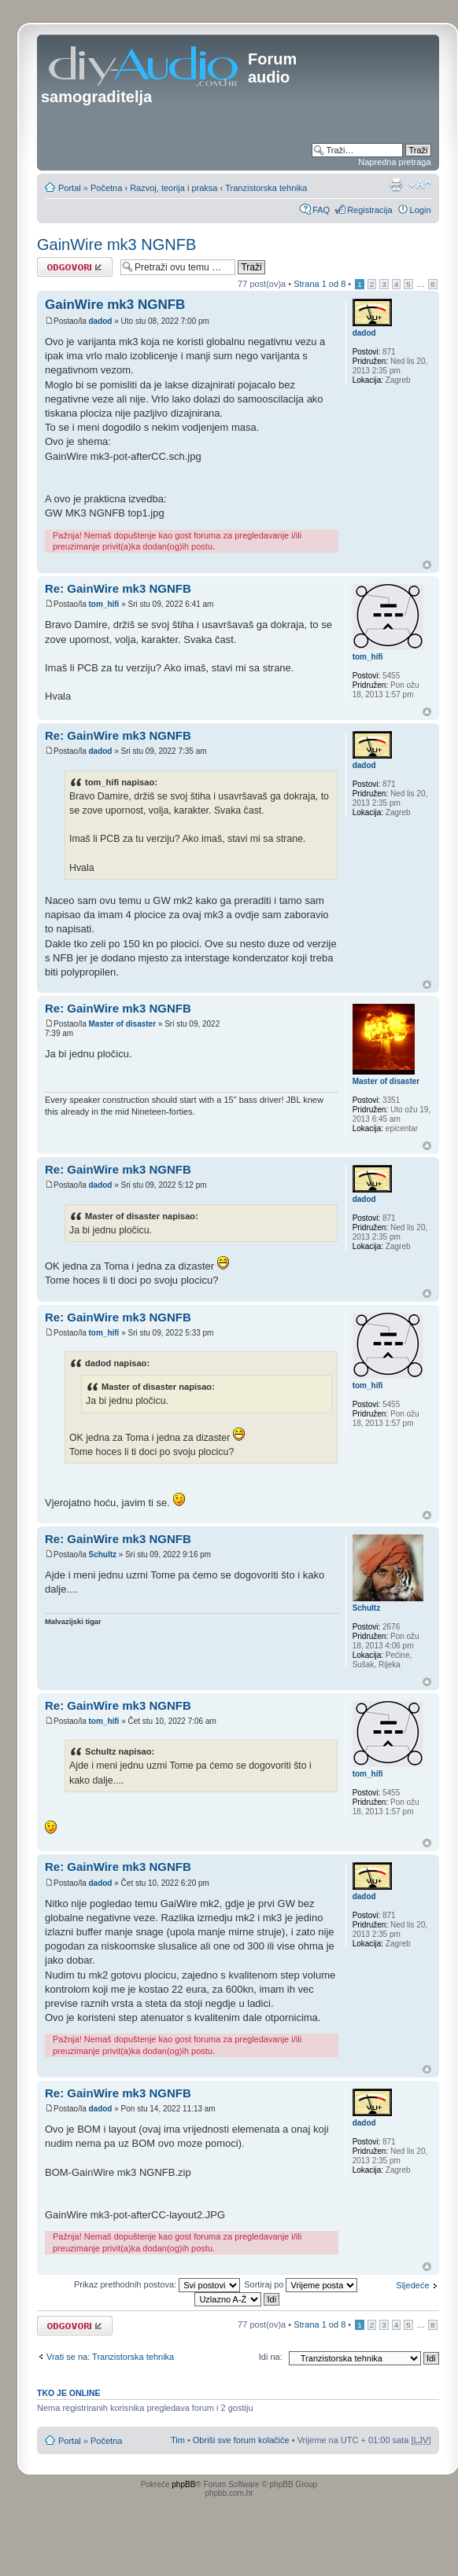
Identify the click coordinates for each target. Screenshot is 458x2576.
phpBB (183, 2484)
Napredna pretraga (394, 162)
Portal (69, 188)
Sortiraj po (300, 2284)
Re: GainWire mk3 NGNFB (118, 588)
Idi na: (271, 2356)
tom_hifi (103, 604)
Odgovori (75, 267)
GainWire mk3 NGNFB (116, 244)
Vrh (427, 564)
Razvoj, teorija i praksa (173, 188)
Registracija (369, 210)
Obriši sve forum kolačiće (241, 2440)
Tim (178, 2440)
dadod (100, 321)
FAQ (321, 210)
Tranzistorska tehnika (266, 188)
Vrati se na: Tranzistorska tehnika (110, 2356)
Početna (106, 188)
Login (420, 210)
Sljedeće (412, 2285)
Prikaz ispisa (395, 185)
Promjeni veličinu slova (419, 185)
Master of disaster (122, 1024)
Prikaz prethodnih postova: (157, 2284)
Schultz (102, 1554)
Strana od (319, 283)
